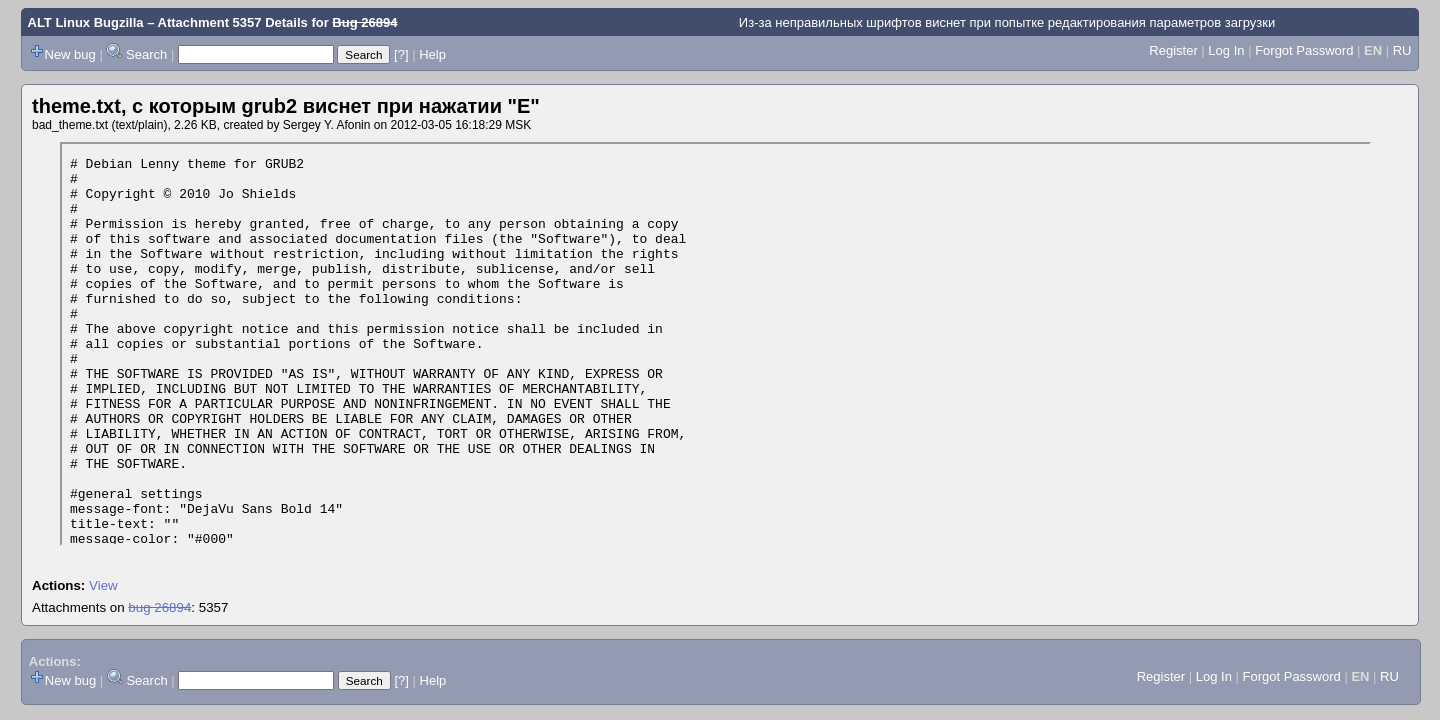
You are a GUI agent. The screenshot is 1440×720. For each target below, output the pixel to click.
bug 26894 (159, 607)
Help (432, 54)
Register (1173, 50)
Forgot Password (1304, 50)
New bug (70, 54)
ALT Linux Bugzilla (86, 22)
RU (1402, 50)
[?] (401, 54)
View (103, 585)
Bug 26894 (364, 22)
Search (146, 54)
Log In (1226, 50)
